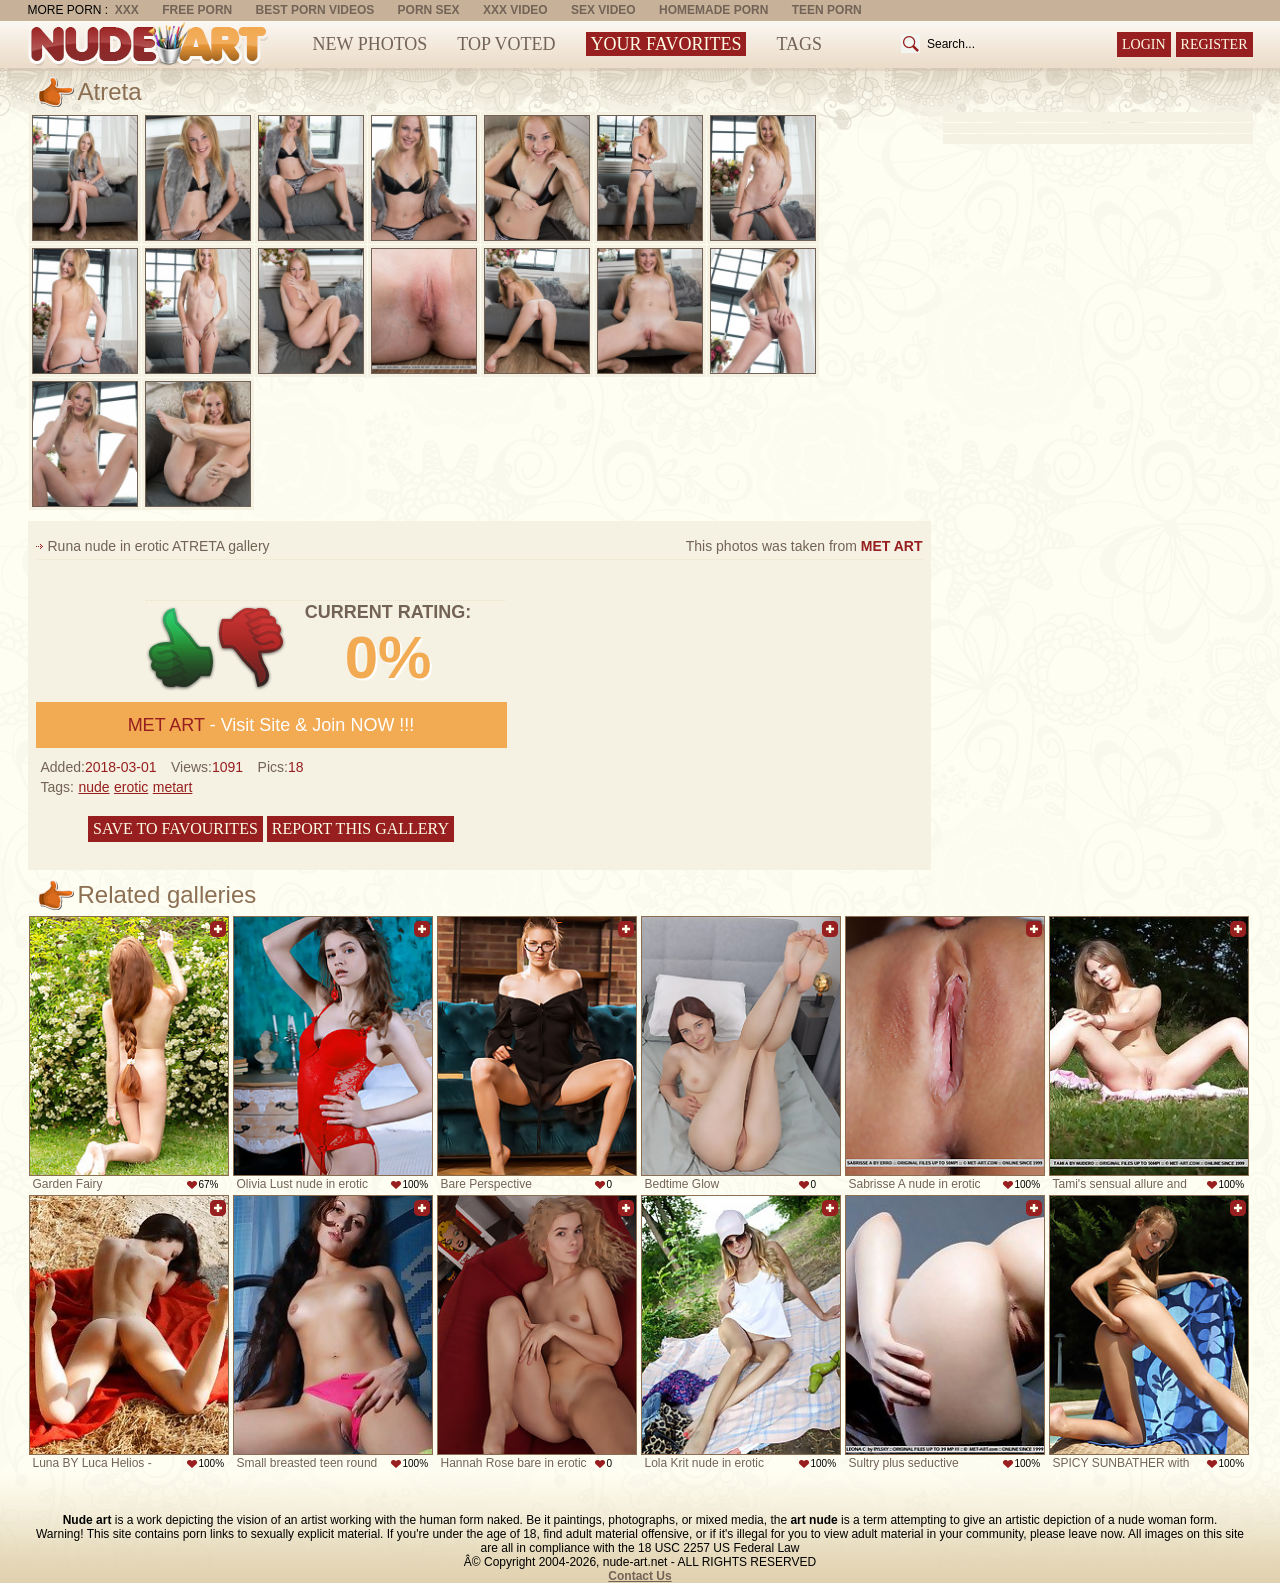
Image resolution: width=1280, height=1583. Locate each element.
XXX (127, 10)
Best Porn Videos (315, 10)
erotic (131, 787)
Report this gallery (360, 828)
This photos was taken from (804, 546)
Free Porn (197, 10)
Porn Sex (429, 10)
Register (1214, 44)
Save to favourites (175, 828)
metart (173, 787)
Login (1144, 44)
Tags (799, 44)
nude (93, 787)
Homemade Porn (713, 10)
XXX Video (515, 10)
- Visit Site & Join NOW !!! (271, 725)
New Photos (370, 44)
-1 (252, 648)
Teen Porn (827, 10)
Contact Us (639, 1576)
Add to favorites (218, 929)
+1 (181, 648)
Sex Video (603, 10)
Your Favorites (666, 44)
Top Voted (506, 44)
